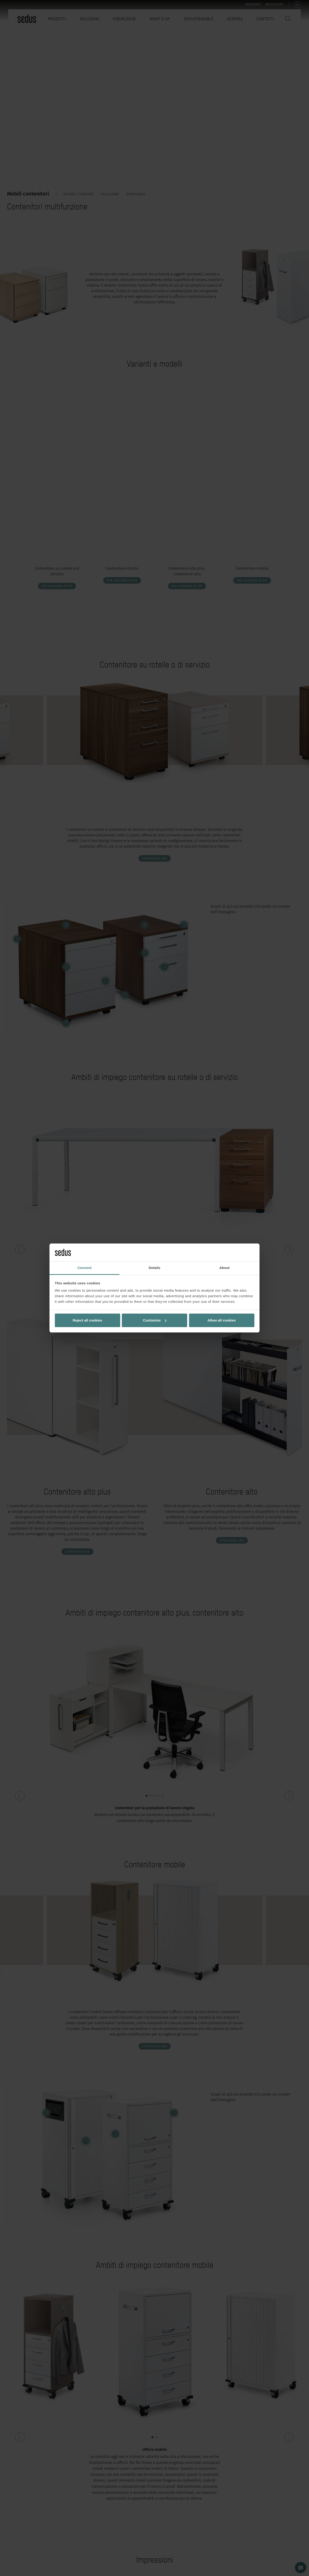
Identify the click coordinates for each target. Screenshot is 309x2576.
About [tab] (224, 1268)
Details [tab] (154, 1268)
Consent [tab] (84, 1268)
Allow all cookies (221, 1320)
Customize (154, 1320)
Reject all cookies (87, 1320)
